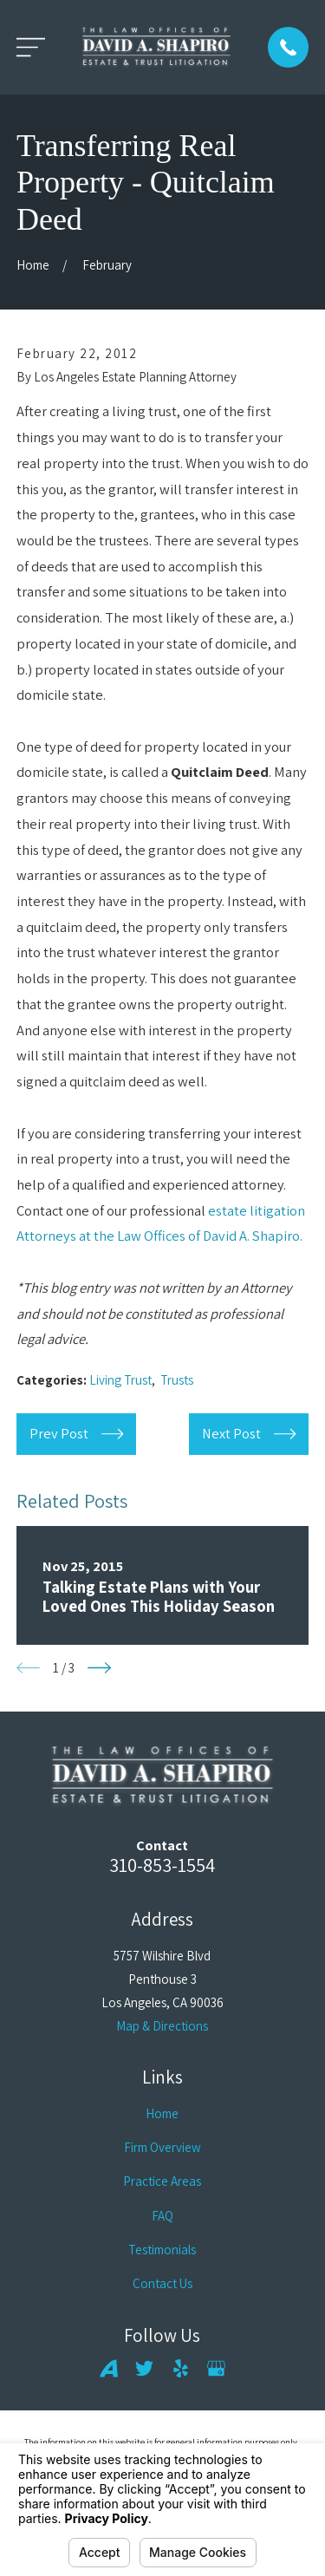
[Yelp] (181, 2368)
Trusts (176, 1380)
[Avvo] (109, 2368)
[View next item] (99, 1667)
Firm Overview (162, 2147)
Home (162, 2113)
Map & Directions (162, 2026)
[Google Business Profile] (216, 2368)
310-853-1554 (162, 1864)
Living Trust (120, 1380)
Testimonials (162, 2249)
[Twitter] (144, 2368)
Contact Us (162, 2283)
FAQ (162, 2216)
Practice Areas (162, 2181)
